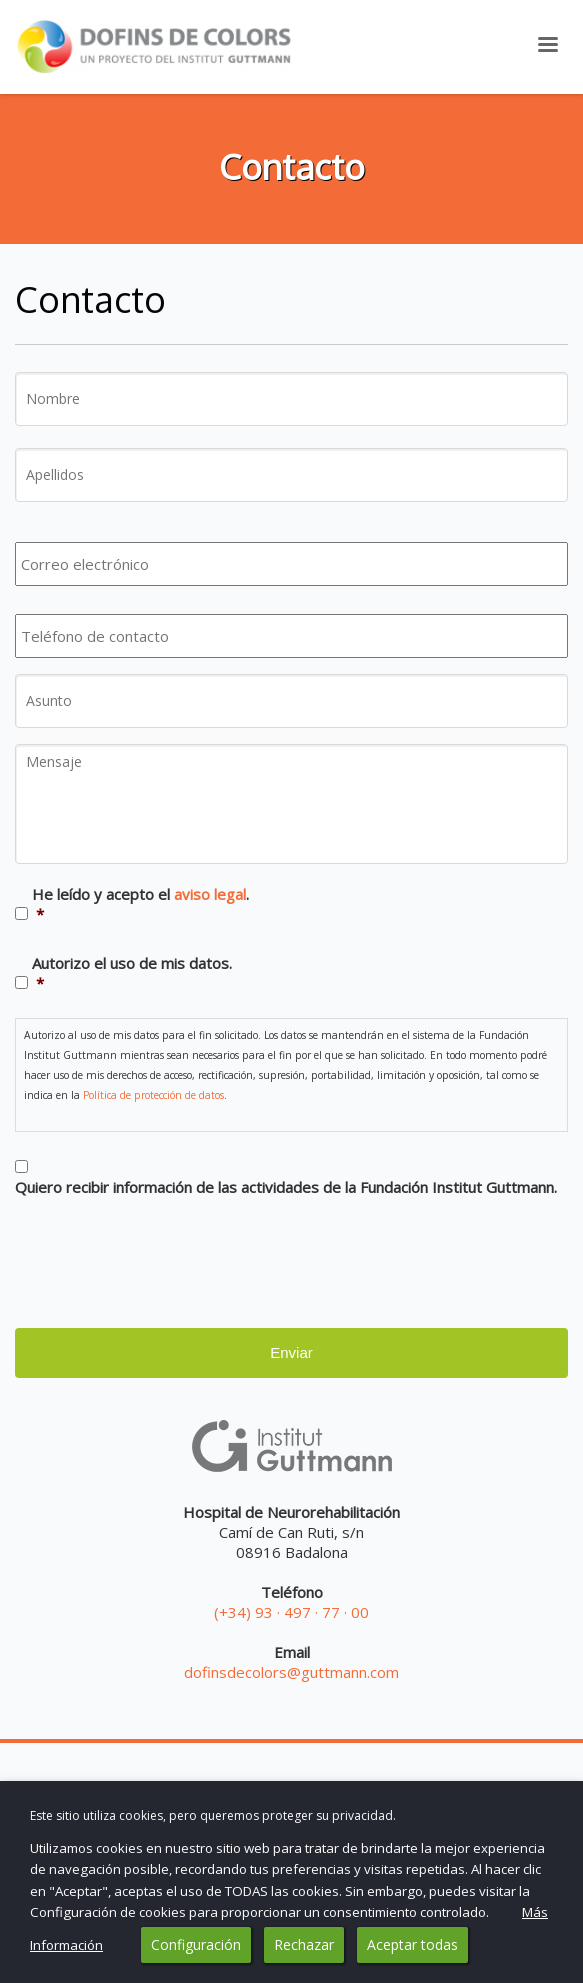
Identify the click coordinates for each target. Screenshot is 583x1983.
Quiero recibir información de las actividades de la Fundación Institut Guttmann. (286, 1187)
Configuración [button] (196, 1944)
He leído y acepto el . (140, 904)
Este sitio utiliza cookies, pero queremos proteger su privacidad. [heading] (213, 1815)
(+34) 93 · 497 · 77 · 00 (291, 1612)
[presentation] (167, 1257)
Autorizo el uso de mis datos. (132, 973)
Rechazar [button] (304, 1944)
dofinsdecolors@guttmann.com (291, 1672)
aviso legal (210, 894)
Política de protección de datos (153, 1095)
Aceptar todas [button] (412, 1944)
